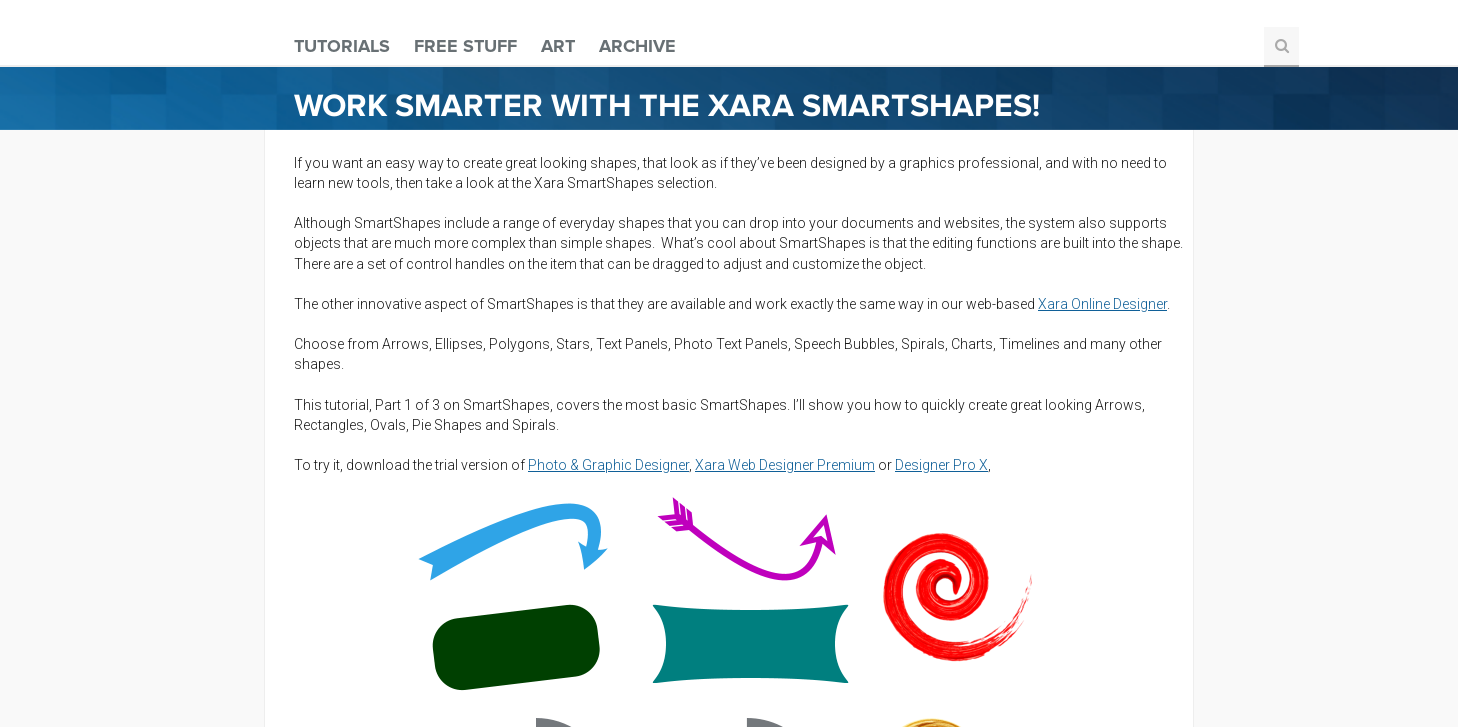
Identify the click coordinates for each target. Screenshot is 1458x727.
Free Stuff (465, 46)
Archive (637, 46)
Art (558, 46)
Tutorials (342, 46)
